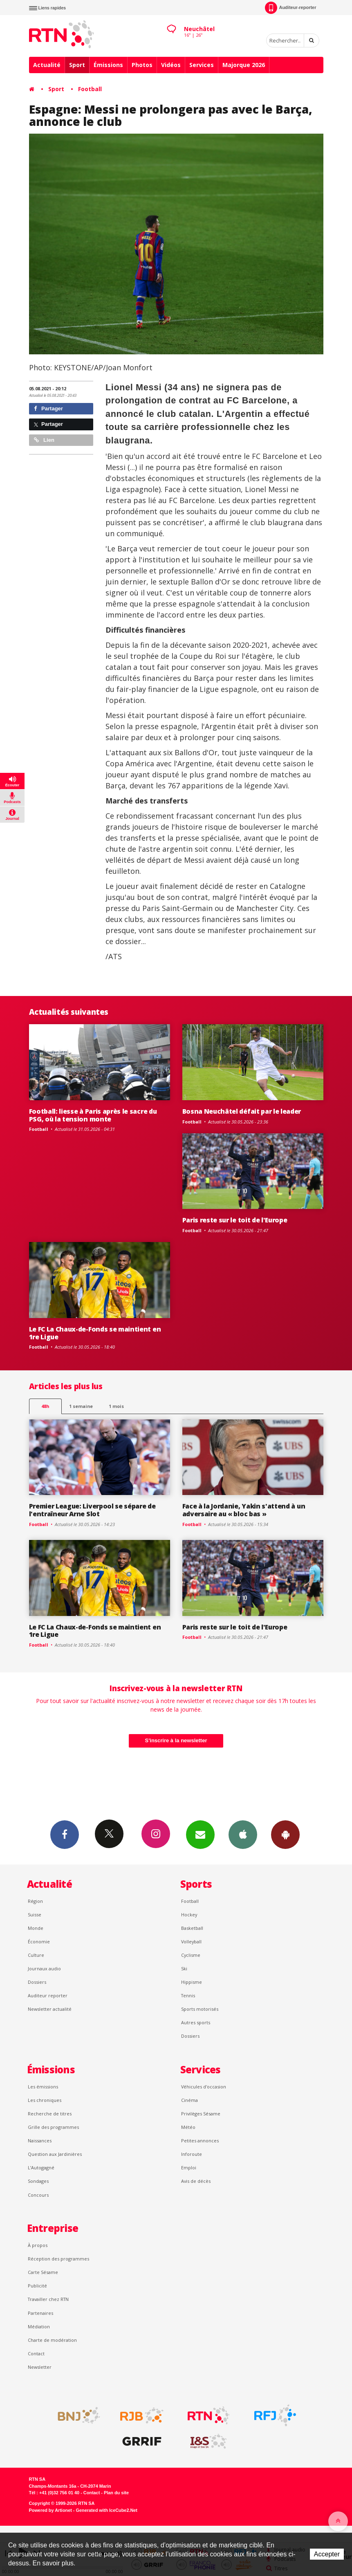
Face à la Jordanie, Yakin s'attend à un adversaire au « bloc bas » (243, 1510)
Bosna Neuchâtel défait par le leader (241, 1111)
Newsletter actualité (50, 2009)
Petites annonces (200, 2140)
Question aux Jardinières (55, 2154)
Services (201, 65)
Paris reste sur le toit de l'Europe (234, 1219)
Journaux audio (44, 1968)
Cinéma (189, 2100)
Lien (44, 440)
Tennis (188, 1995)
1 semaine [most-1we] (81, 1406)
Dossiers (37, 1982)
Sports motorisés (199, 2009)
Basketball (192, 1928)
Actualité (47, 65)
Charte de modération (52, 2340)
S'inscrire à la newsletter (176, 1740)
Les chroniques (44, 2100)
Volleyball (191, 1941)
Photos (142, 65)
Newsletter (40, 2367)
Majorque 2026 (243, 65)
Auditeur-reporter (290, 8)
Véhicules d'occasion (203, 2086)
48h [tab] (45, 1406)
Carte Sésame (43, 2272)
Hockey (189, 1914)
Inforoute (191, 2154)
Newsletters (200, 1834)
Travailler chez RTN (48, 2299)
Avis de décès (196, 2181)
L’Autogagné (41, 2167)
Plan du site (116, 2492)
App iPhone (243, 1834)
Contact (36, 2353)
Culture (36, 1955)
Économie (39, 1941)
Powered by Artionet (50, 2510)
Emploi (188, 2167)
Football (90, 89)
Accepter (327, 2554)
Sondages (38, 2181)
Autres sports (195, 2022)
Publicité (37, 2285)
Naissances (40, 2140)
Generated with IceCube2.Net (106, 2510)
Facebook (64, 1834)
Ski (184, 1968)
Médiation (39, 2326)
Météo (188, 2127)
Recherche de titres (50, 2113)
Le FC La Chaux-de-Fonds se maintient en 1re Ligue (95, 1333)
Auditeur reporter (47, 1995)
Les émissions (43, 2086)
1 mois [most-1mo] (116, 1406)
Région (35, 1901)
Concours (38, 2195)
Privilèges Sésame (200, 2113)
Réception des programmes (58, 2258)
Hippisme (191, 1982)
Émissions (108, 65)
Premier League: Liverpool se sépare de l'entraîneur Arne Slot (92, 1510)
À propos (37, 2245)
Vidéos (171, 65)
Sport (77, 65)
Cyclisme (190, 1955)
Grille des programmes (53, 2127)
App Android (285, 1834)
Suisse (34, 1914)
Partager (48, 408)
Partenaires (40, 2313)
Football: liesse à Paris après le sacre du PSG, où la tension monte (93, 1115)
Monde (35, 1928)
